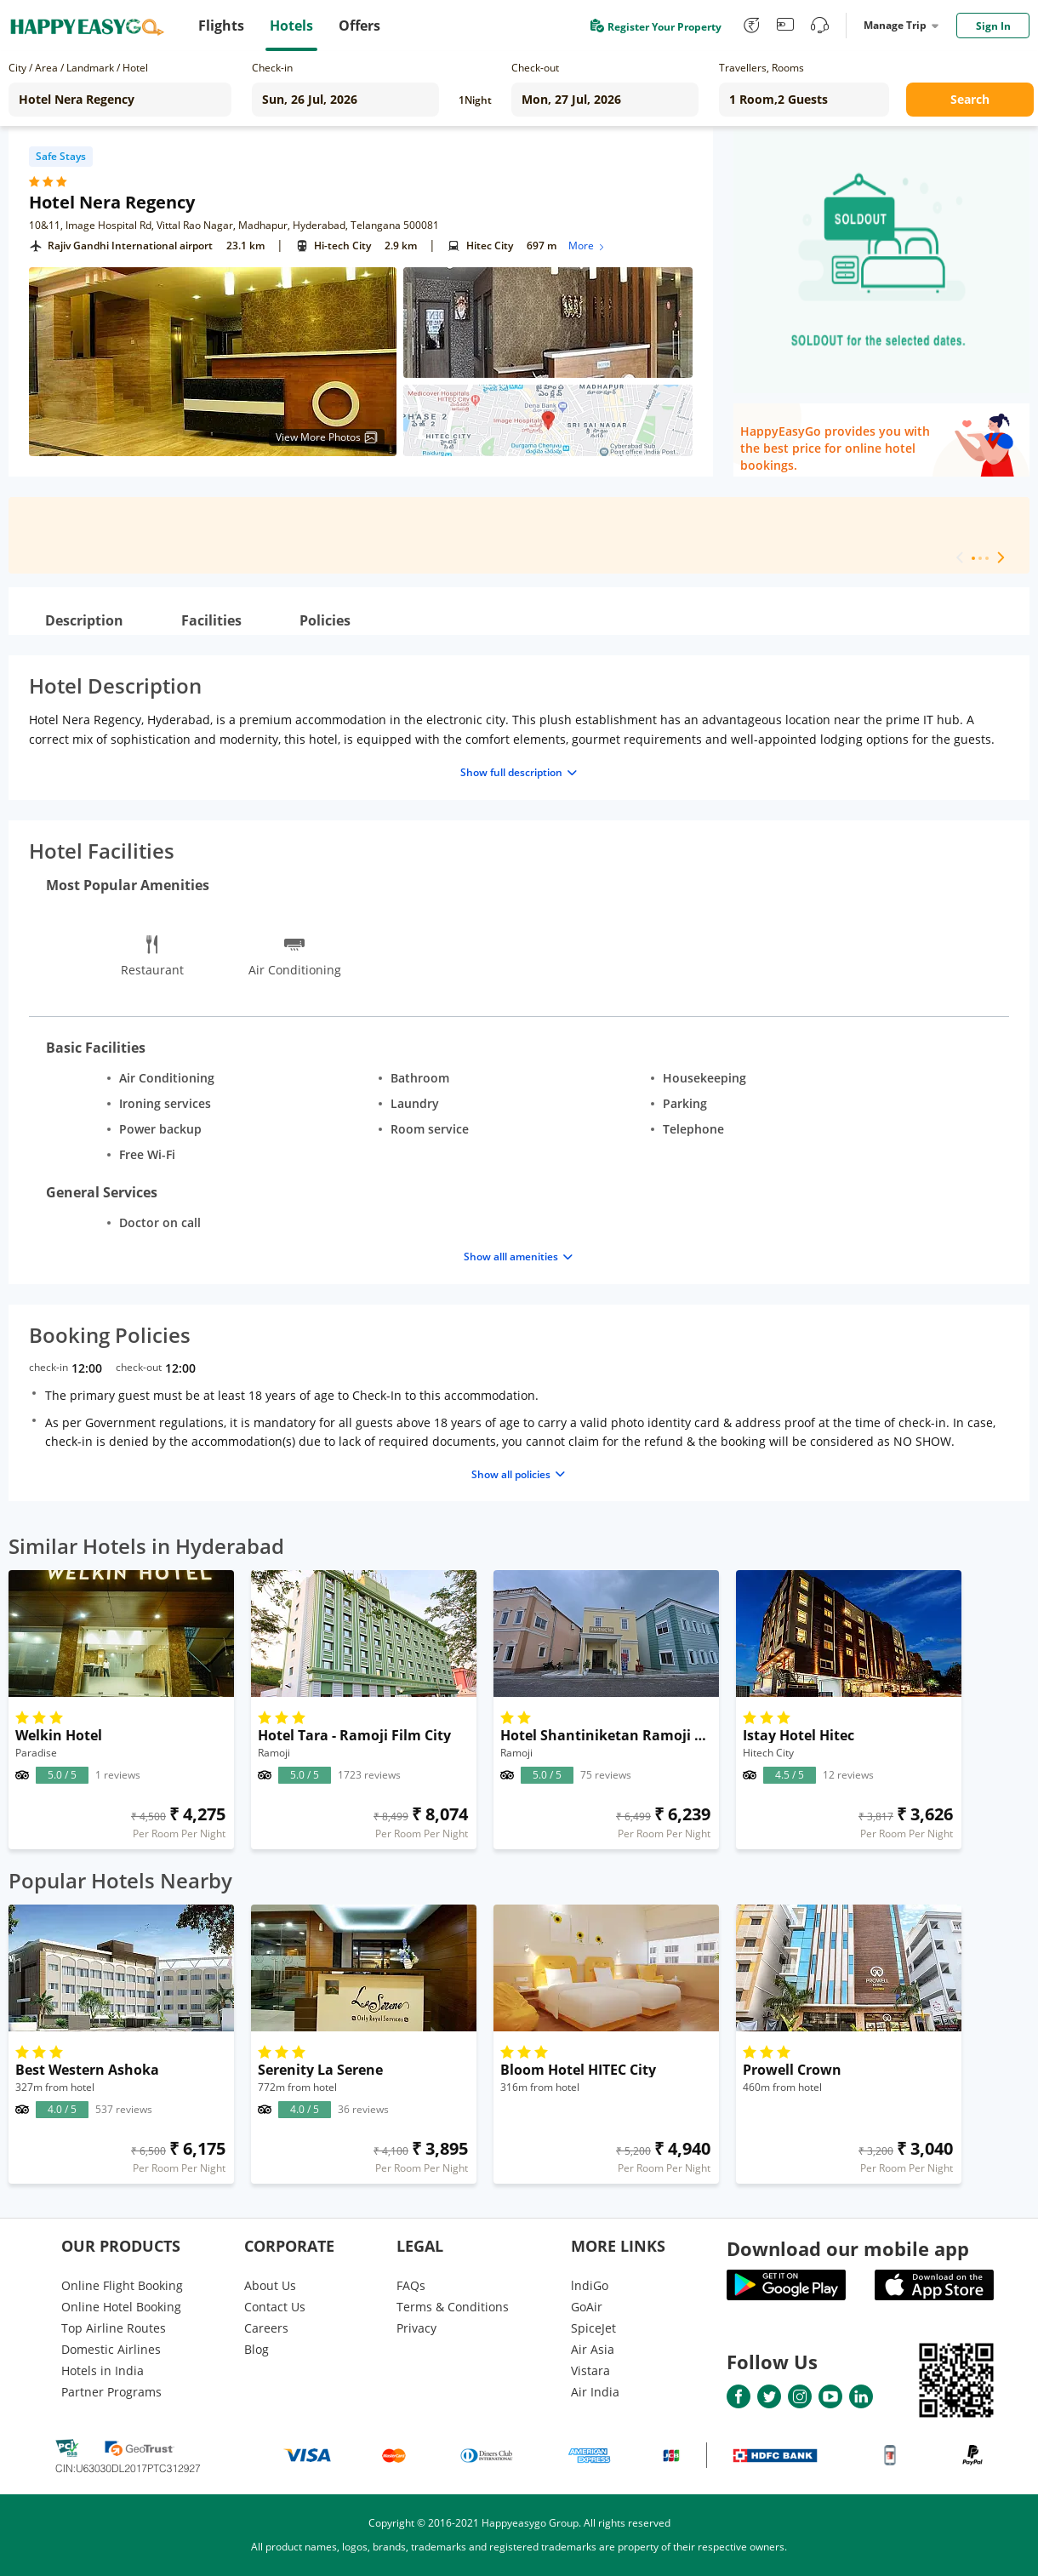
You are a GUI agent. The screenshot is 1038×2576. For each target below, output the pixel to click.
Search (970, 99)
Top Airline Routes (113, 2328)
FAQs (410, 2285)
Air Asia (592, 2349)
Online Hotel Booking (121, 2307)
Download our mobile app (848, 2248)
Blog (256, 2349)
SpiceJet (593, 2328)
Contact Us (274, 2307)
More (587, 245)
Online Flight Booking (122, 2285)
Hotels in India (102, 2370)
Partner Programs (111, 2392)
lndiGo (589, 2285)
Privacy (416, 2328)
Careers (266, 2328)
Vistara (590, 2370)
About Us (270, 2285)
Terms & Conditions (452, 2307)
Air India (595, 2392)
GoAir (586, 2307)
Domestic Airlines (111, 2349)
